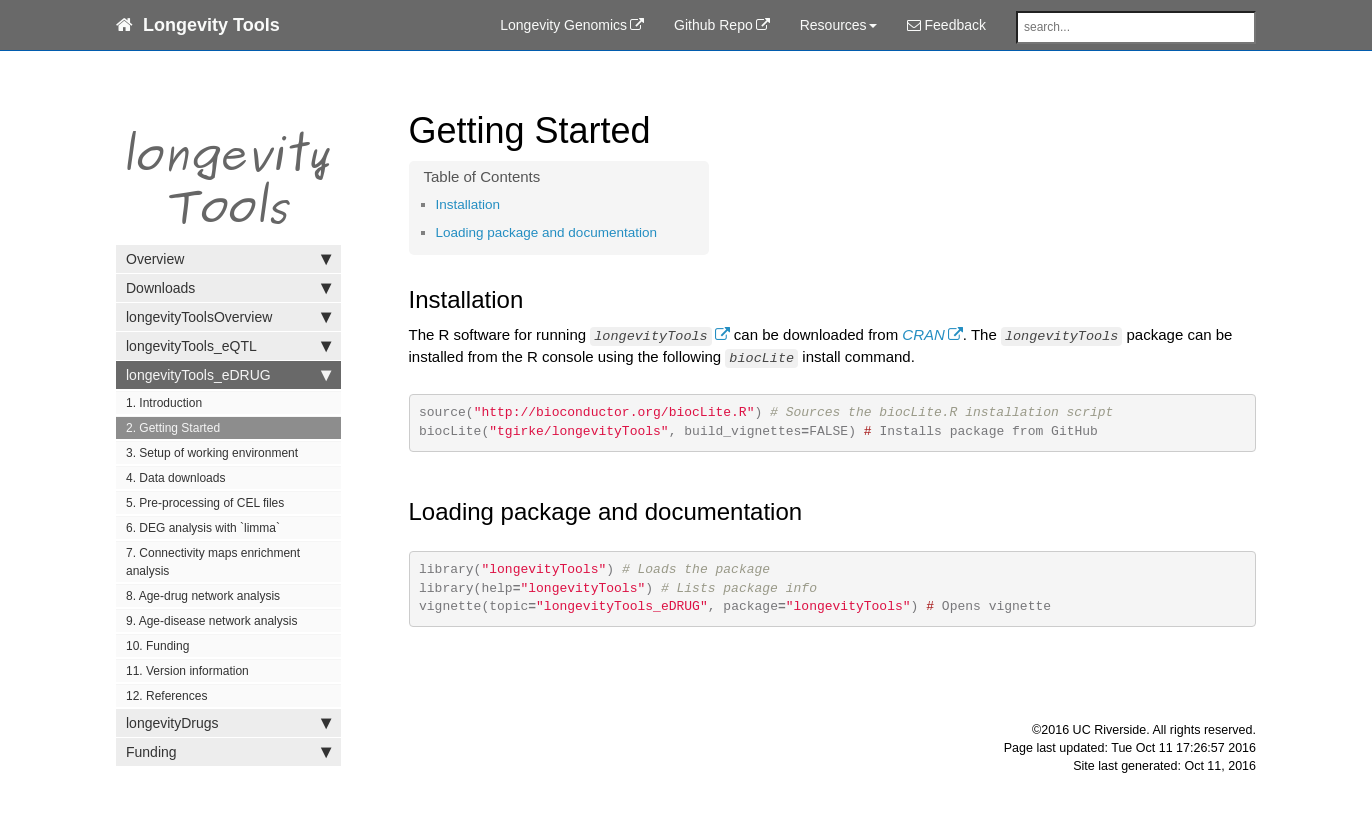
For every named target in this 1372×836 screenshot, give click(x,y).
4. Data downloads (175, 478)
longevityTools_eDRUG (228, 375)
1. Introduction (164, 403)
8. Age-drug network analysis (203, 596)
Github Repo (713, 25)
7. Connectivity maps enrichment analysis (213, 562)
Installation (468, 204)
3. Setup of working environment (212, 453)
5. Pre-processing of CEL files (205, 503)
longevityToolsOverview (228, 317)
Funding (228, 752)
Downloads (228, 288)
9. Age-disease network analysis (211, 621)
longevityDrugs (228, 723)
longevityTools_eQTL (228, 346)
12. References (166, 696)
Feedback (946, 25)
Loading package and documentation (546, 232)
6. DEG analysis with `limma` (203, 528)
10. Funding (157, 646)
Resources (838, 25)
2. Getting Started (173, 428)
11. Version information (187, 671)
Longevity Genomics (563, 25)
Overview (228, 259)
